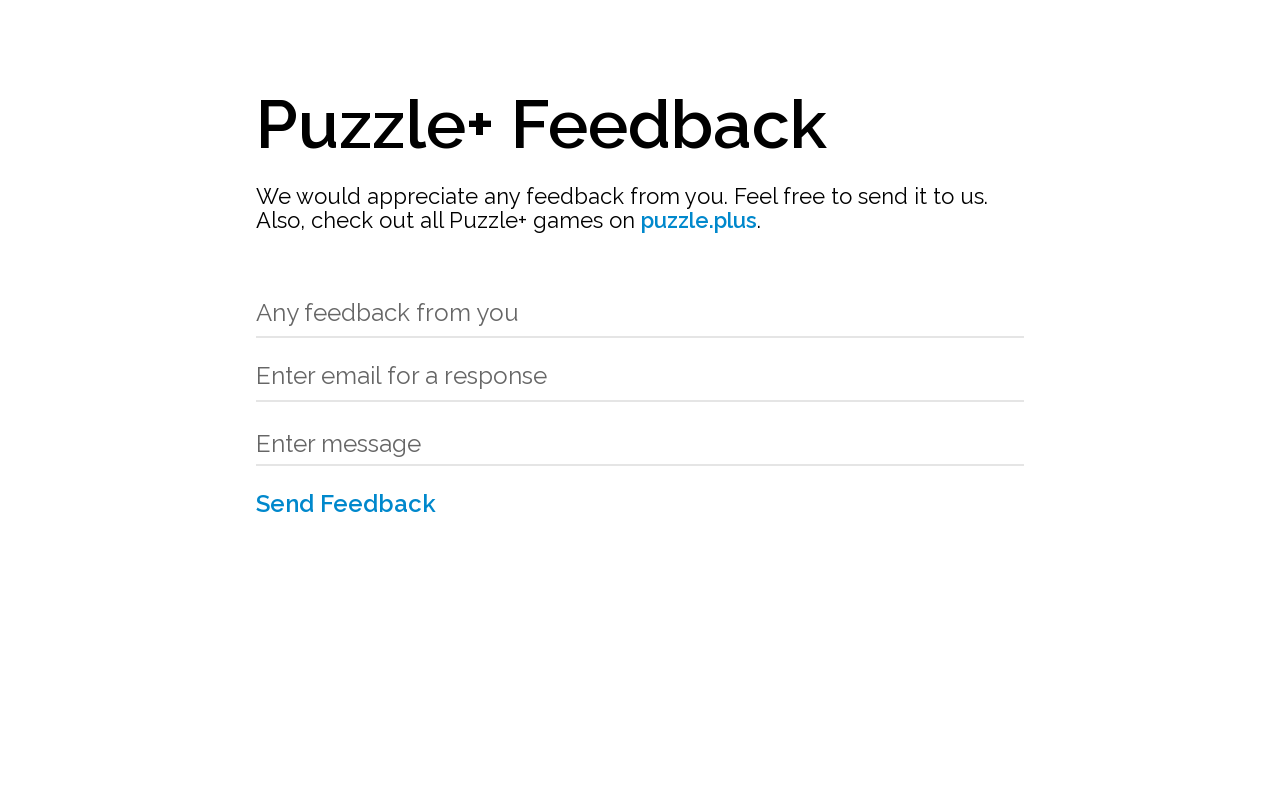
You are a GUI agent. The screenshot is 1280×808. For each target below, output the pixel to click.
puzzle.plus (699, 220)
